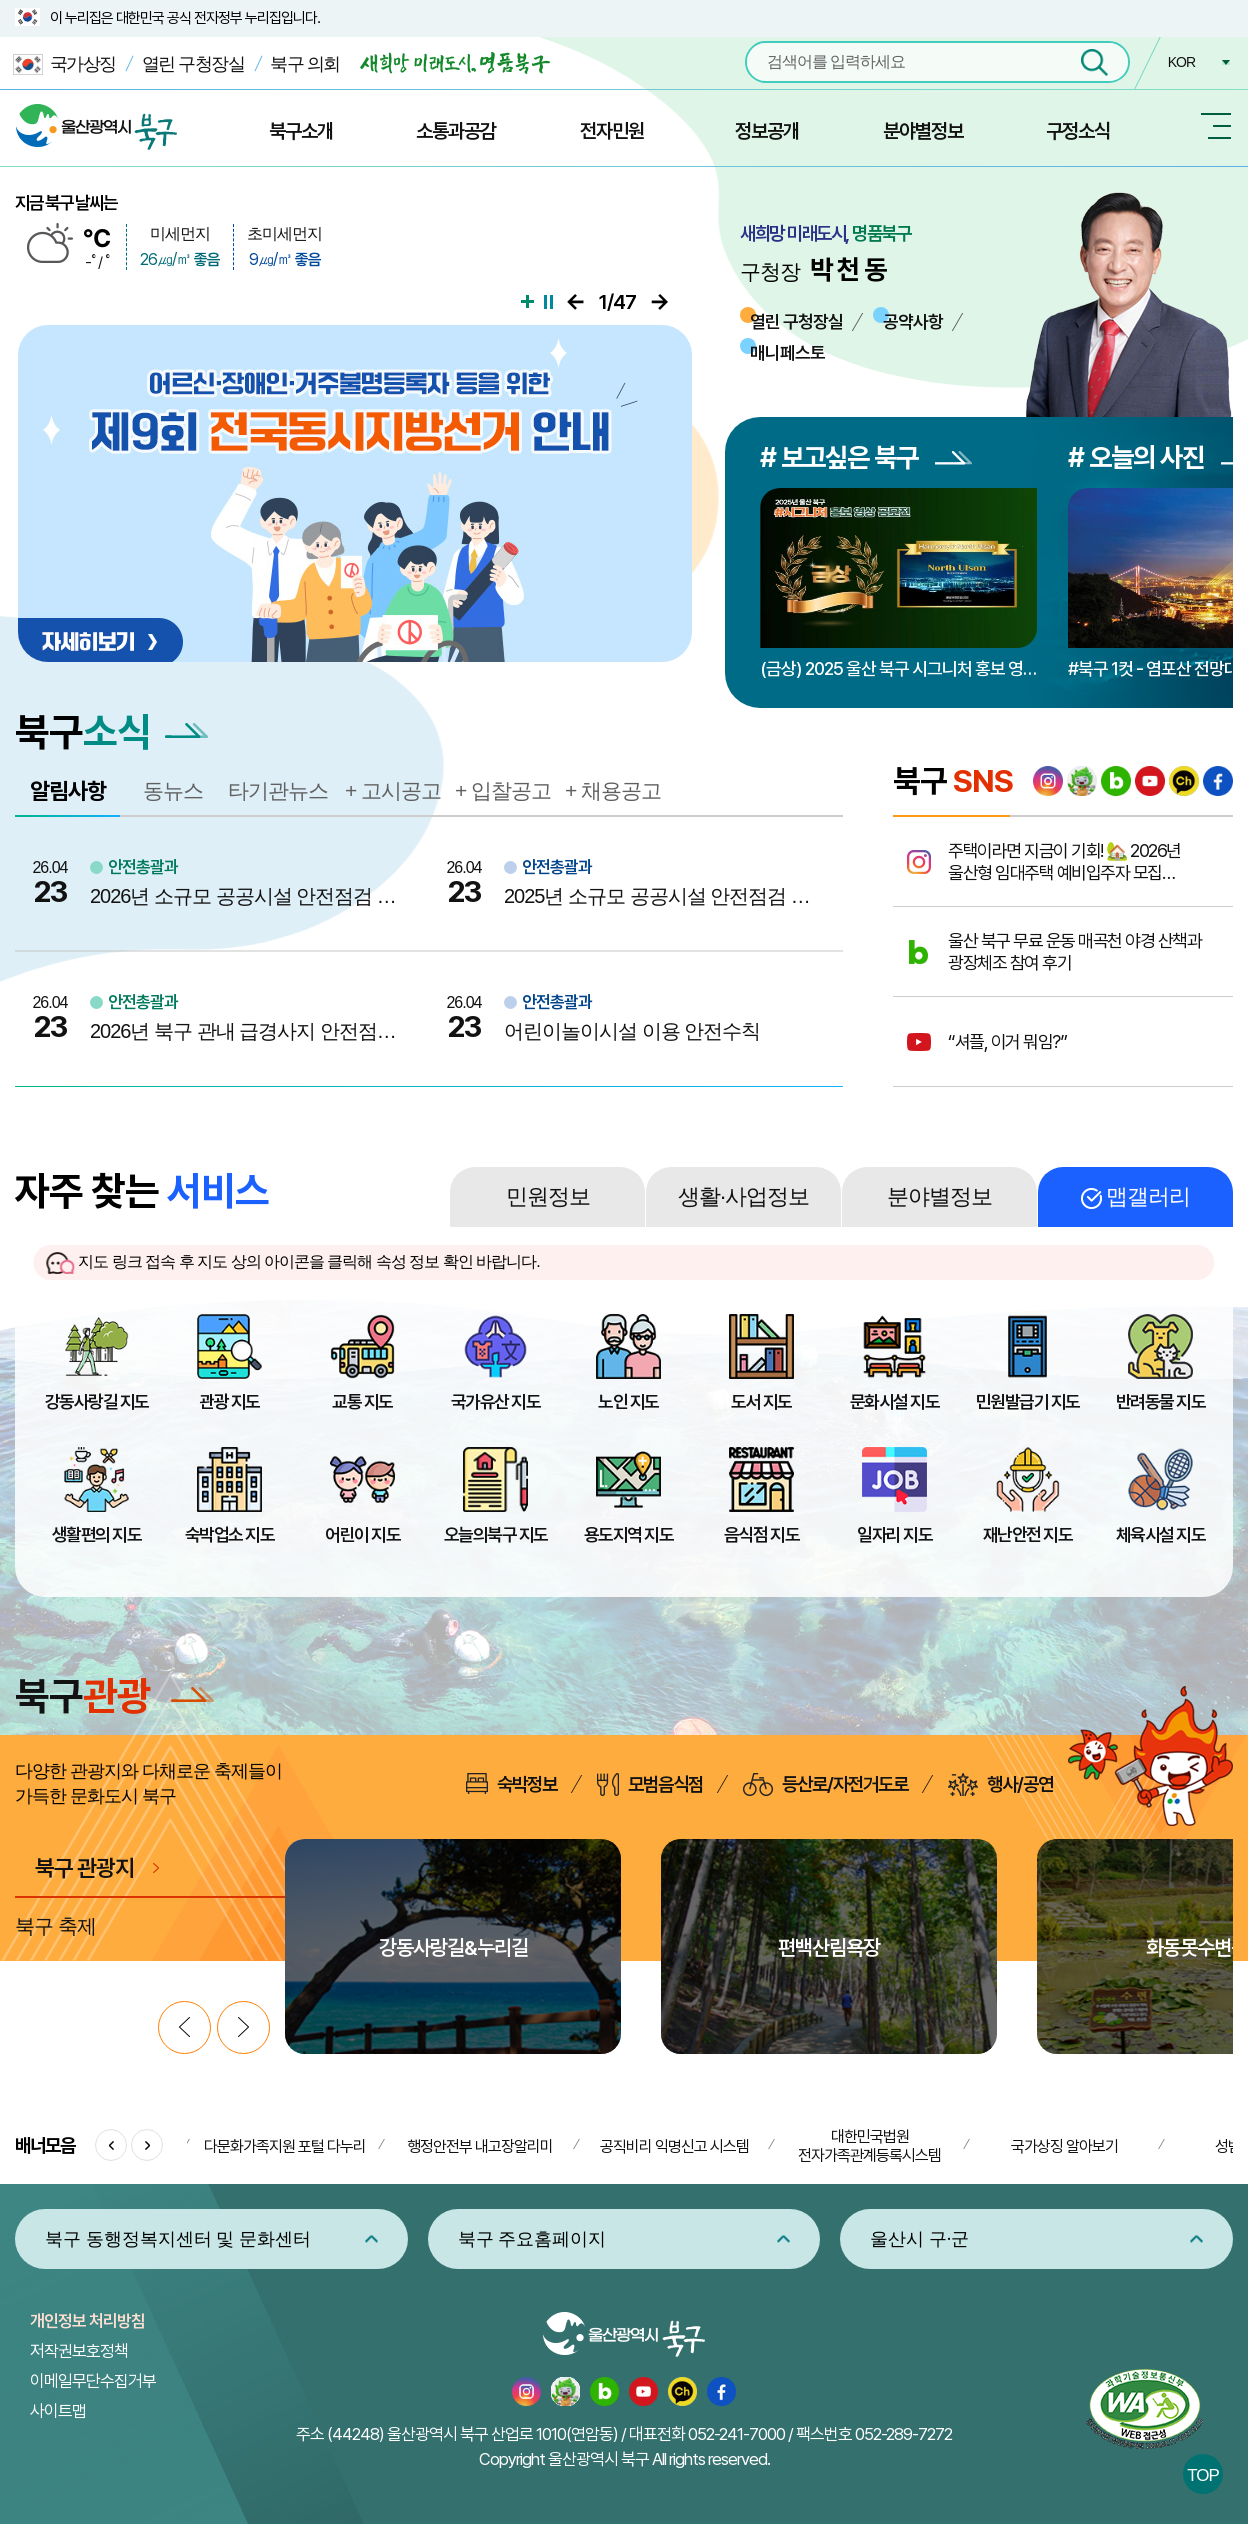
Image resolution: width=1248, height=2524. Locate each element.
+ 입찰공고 (503, 790)
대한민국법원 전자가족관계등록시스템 (869, 2146)
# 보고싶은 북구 (866, 457)
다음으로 (659, 302)
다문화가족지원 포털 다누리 (285, 2146)
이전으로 (575, 302)
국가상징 (64, 65)
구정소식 (1078, 131)
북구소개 (301, 131)
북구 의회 (305, 64)
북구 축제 (55, 1926)
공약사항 (913, 321)
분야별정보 (923, 131)
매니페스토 (787, 352)
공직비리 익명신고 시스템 (674, 2146)
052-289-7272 (903, 2434)
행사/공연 (1000, 1784)
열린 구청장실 (193, 64)
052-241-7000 (736, 2434)
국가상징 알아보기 (1064, 2146)
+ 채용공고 (613, 790)
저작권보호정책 (79, 2351)
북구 (114, 1695)
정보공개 (767, 131)
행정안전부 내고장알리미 (480, 2146)
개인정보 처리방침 (87, 2321)
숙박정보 (511, 1784)
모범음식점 (650, 1784)
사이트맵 (58, 2411)
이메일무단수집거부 (93, 2381)
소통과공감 (456, 131)
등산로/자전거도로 (825, 1784)
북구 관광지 (84, 1867)
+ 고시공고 (393, 790)
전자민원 (612, 131)
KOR (1181, 62)
